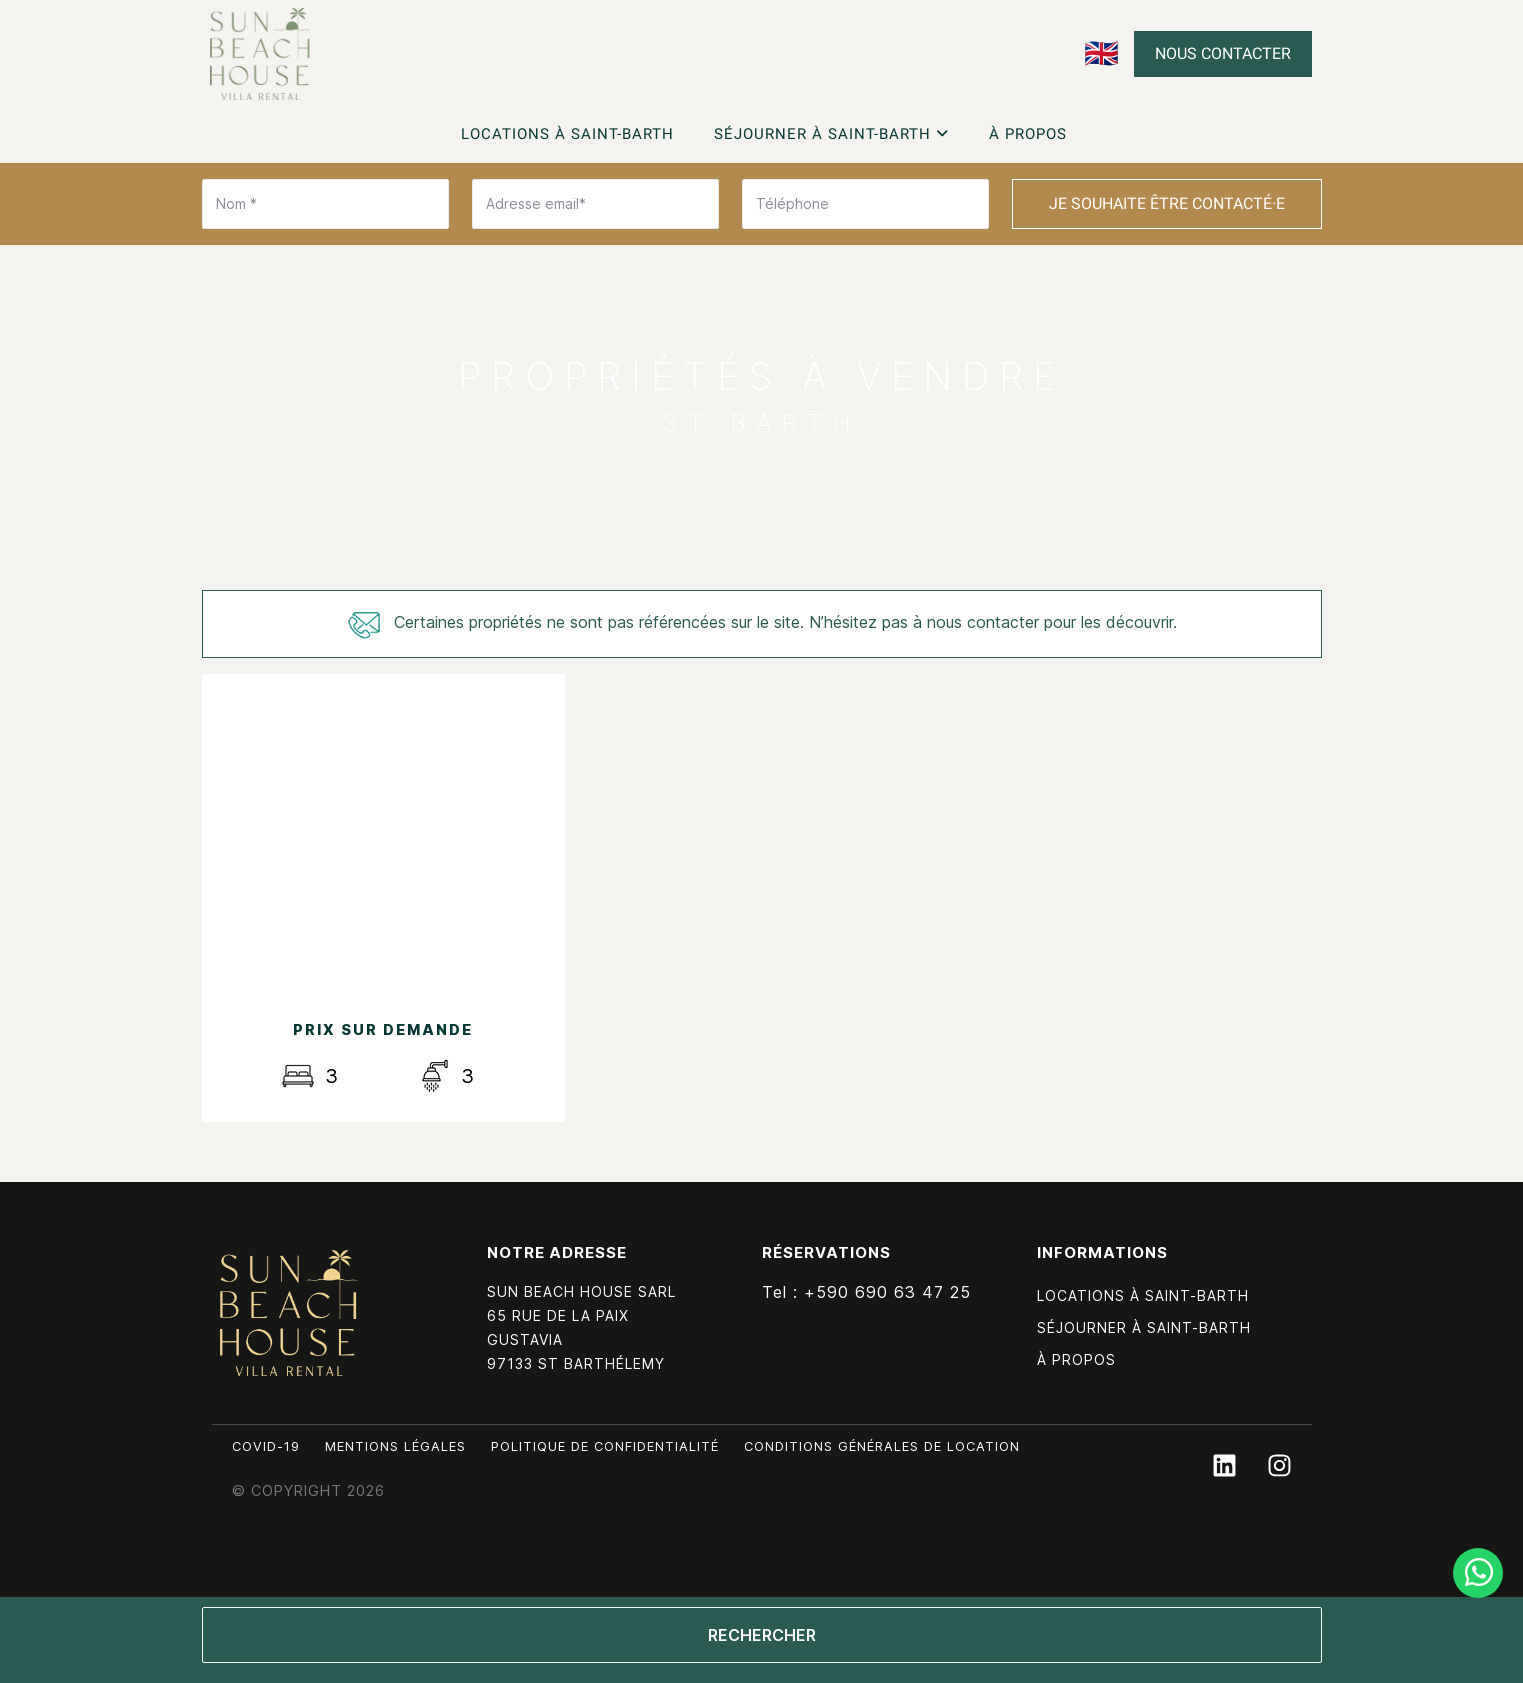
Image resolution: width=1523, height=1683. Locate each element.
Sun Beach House (289, 1313)
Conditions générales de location (882, 1446)
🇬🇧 (1101, 53)
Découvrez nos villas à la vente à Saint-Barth (260, 54)
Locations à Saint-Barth (567, 134)
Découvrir (383, 926)
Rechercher (762, 1635)
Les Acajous (383, 785)
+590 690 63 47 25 (887, 1292)
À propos (1028, 134)
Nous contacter (1223, 53)
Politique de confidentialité (605, 1446)
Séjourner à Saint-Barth (831, 134)
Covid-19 (266, 1446)
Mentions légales (395, 1446)
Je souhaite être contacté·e (1167, 203)
